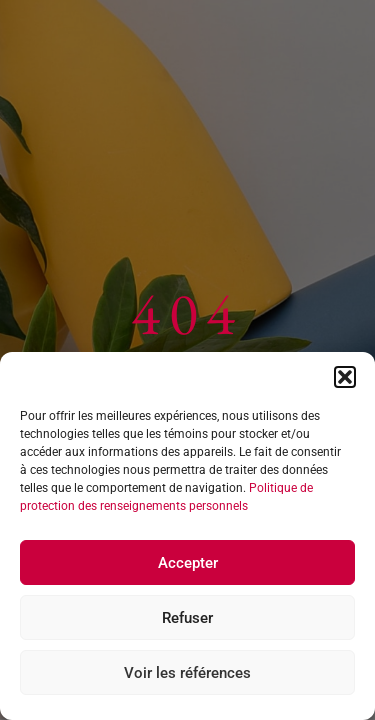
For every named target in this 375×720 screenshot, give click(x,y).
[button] (345, 377)
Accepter (188, 563)
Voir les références (187, 673)
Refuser (187, 618)
